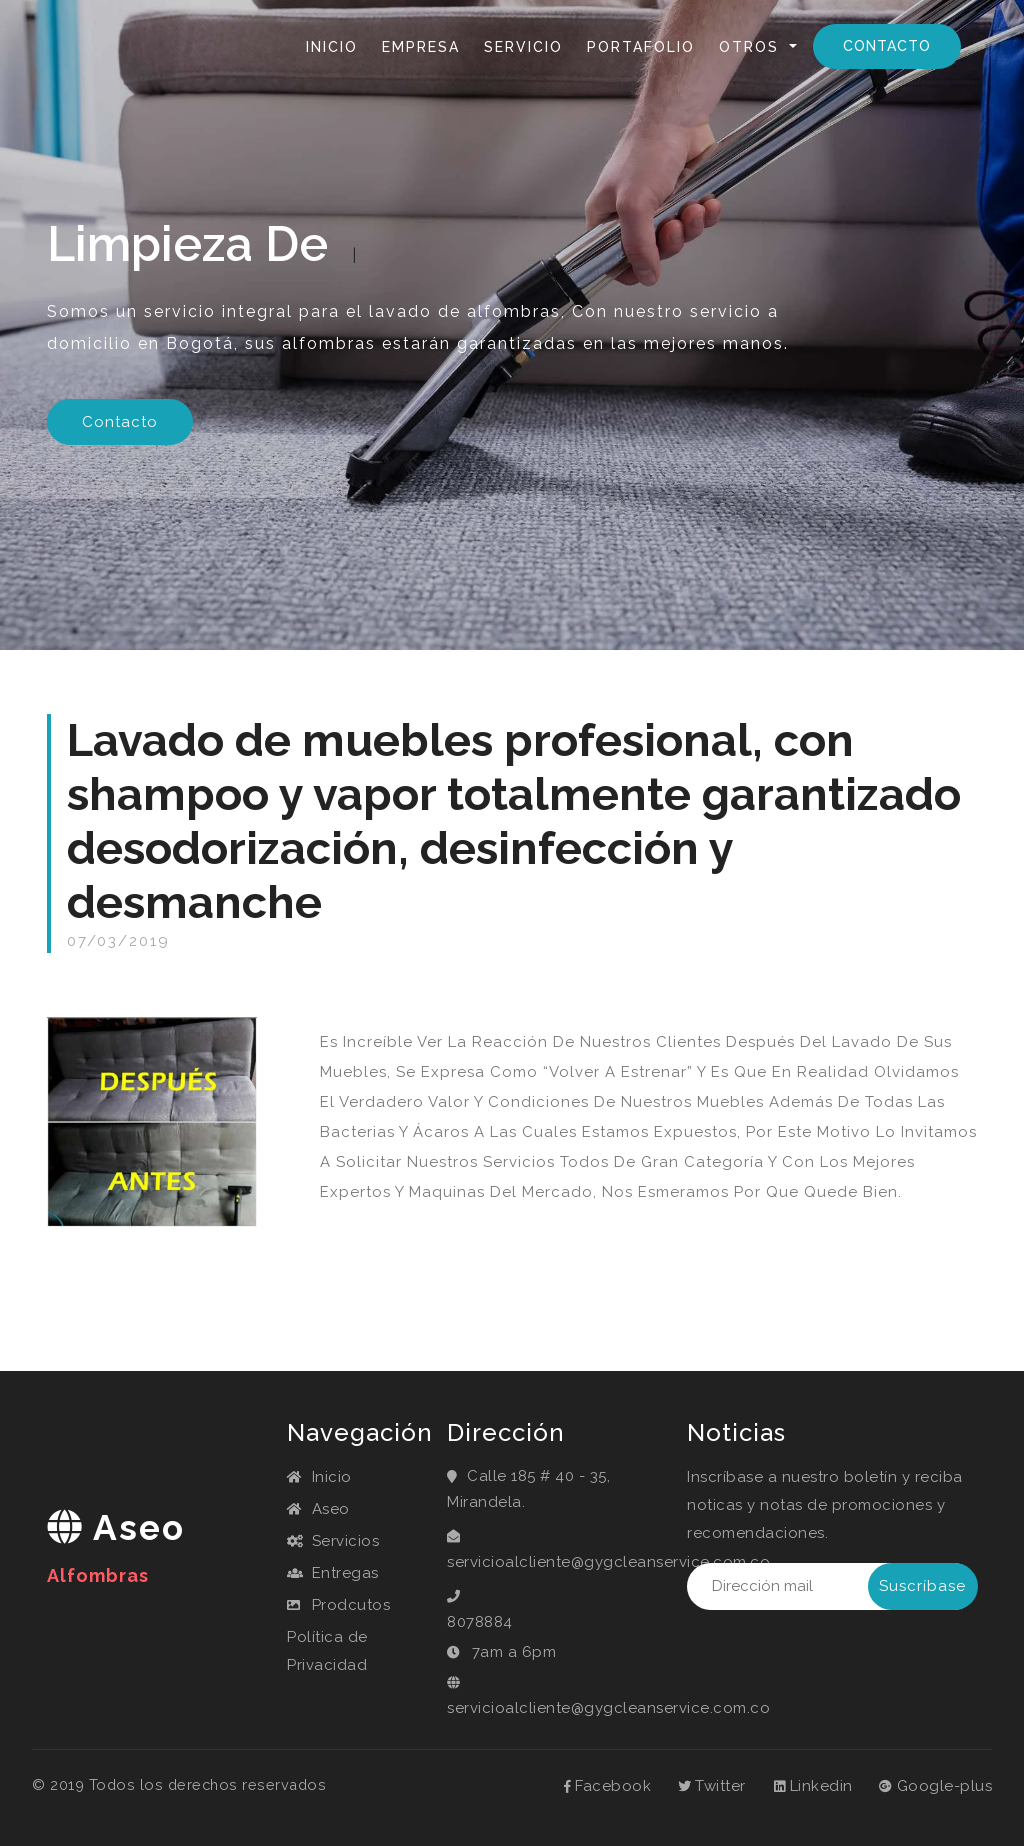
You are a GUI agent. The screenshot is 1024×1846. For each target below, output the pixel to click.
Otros (752, 47)
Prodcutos (338, 1605)
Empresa (421, 47)
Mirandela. (486, 1502)
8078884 (480, 1622)
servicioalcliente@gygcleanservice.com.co (552, 1562)
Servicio (523, 47)
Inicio (336, 45)
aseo (116, 1546)
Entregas (333, 1573)
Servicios (333, 1541)
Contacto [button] (120, 422)
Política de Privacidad (327, 1651)
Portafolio (641, 47)
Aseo (318, 1509)
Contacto (887, 46)
